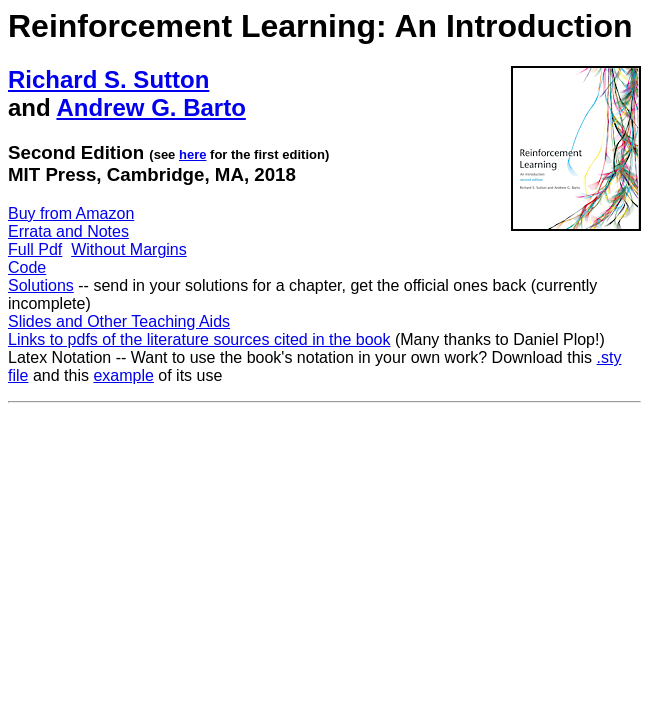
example (123, 375)
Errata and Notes (68, 231)
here (192, 154)
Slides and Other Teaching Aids (119, 321)
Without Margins (129, 249)
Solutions (41, 285)
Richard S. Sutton (108, 79)
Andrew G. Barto (150, 107)
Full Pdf (35, 249)
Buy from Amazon (71, 213)
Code (27, 267)
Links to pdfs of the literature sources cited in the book (199, 339)
